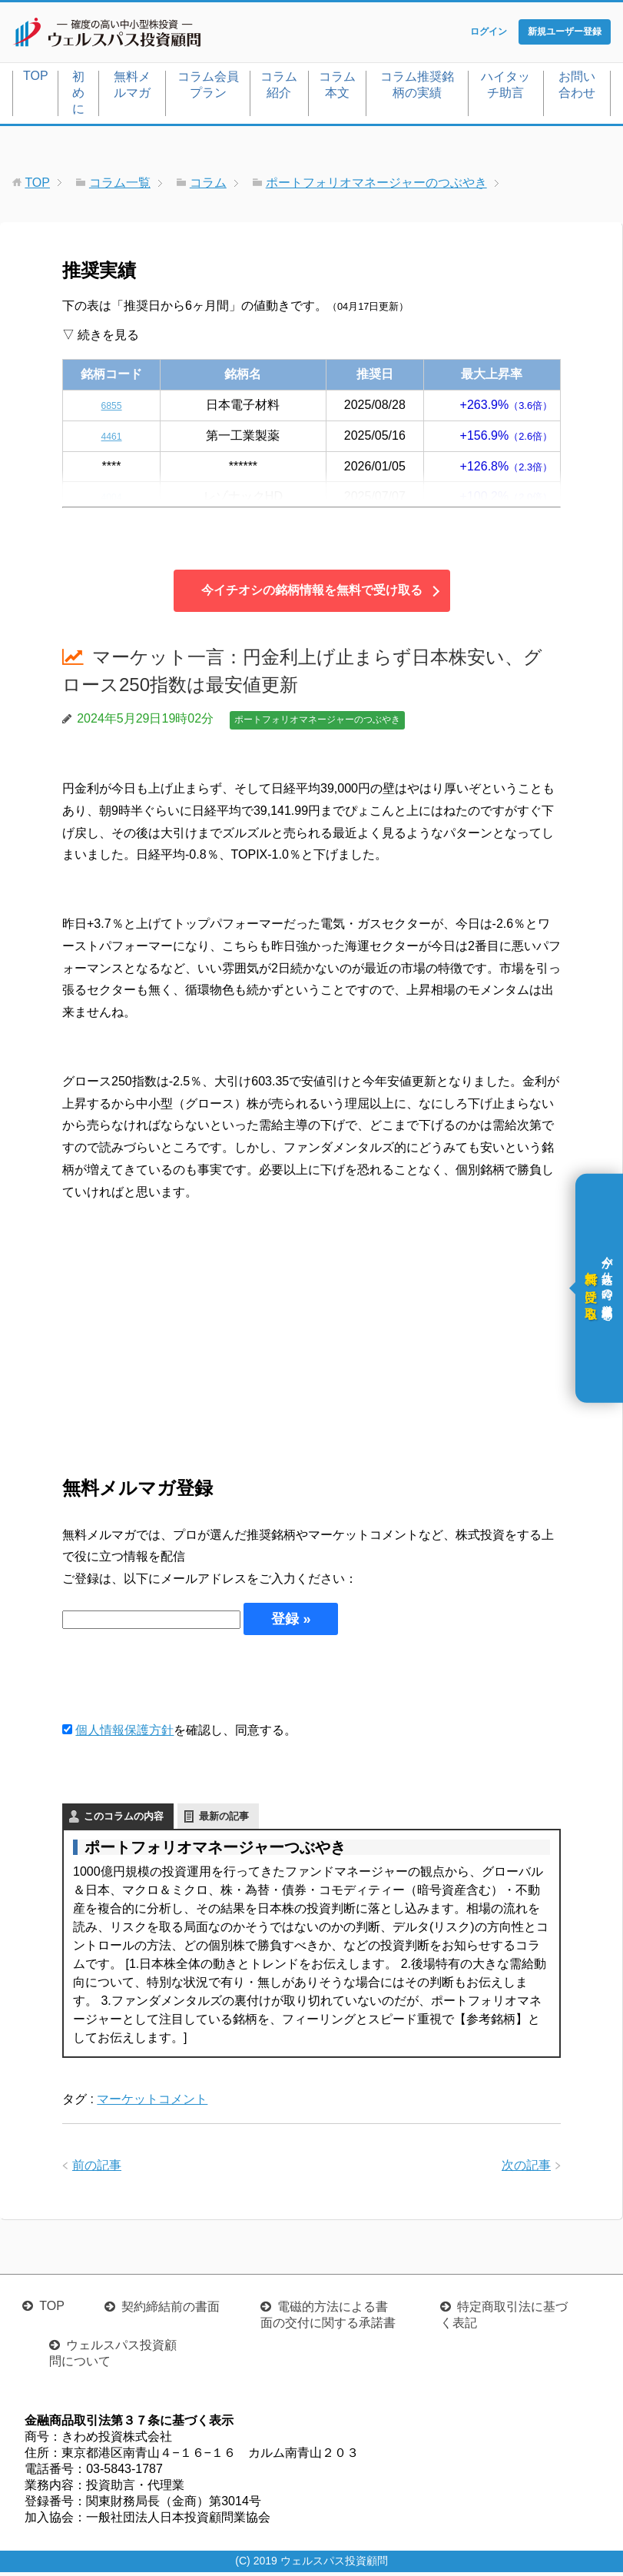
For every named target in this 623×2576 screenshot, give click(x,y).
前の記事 (96, 2168)
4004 (111, 500)
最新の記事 (224, 1819)
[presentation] (179, 1680)
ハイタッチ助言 (505, 87)
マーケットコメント (152, 2102)
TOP (35, 78)
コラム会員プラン (208, 87)
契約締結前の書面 (170, 2310)
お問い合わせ (576, 87)
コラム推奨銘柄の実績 (417, 87)
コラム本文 (337, 87)
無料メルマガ (132, 87)
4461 (111, 438)
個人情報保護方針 (124, 1733)
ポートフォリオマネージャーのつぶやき (317, 723)
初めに (78, 95)
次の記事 (526, 2168)
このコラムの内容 (124, 1819)
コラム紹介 (278, 87)
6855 (111, 407)
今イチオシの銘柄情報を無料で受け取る (312, 593)
